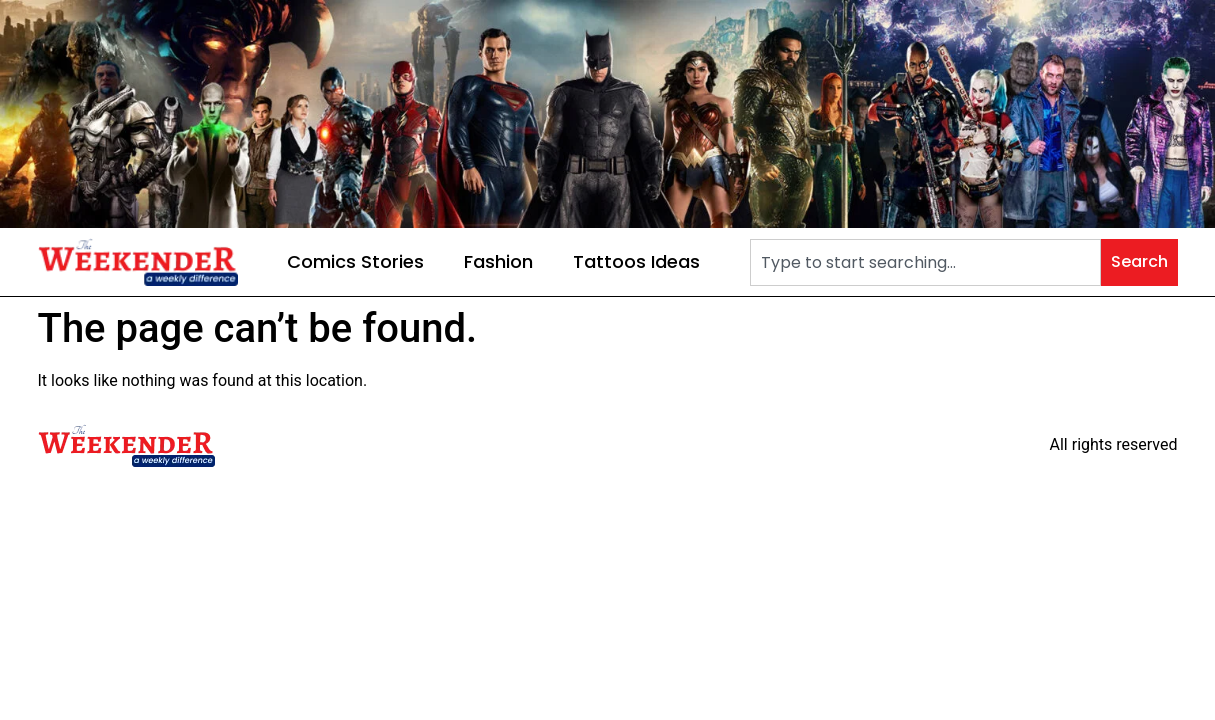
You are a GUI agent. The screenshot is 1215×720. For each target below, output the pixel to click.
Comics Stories (355, 261)
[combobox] (925, 262)
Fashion (498, 261)
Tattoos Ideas (636, 261)
